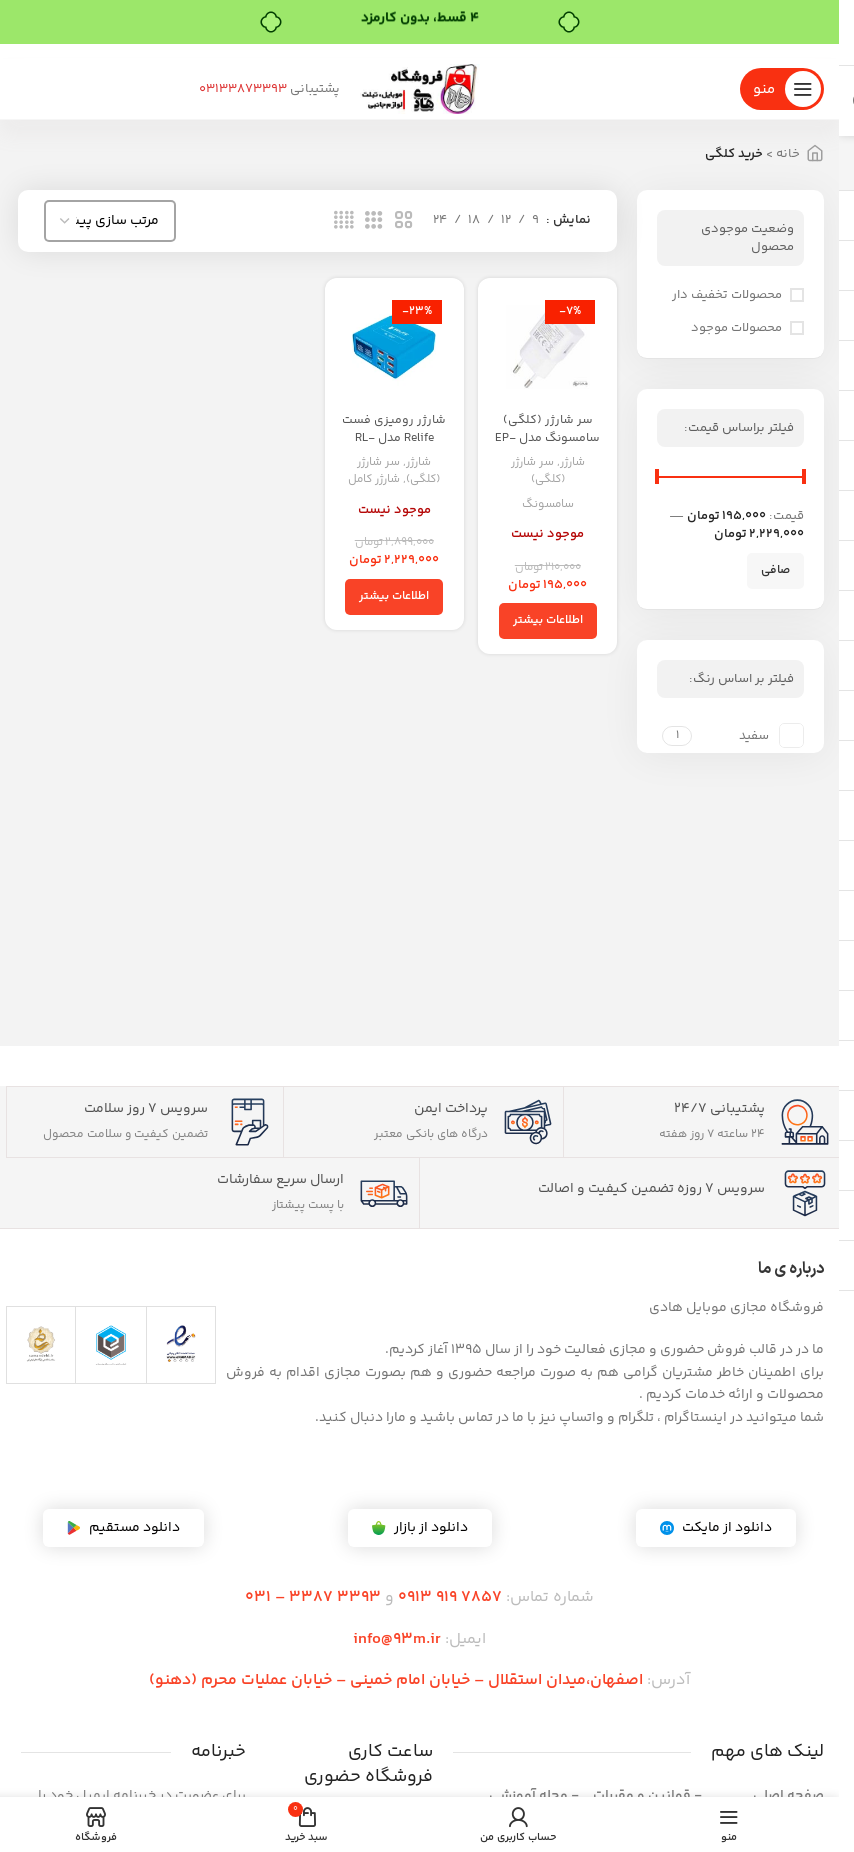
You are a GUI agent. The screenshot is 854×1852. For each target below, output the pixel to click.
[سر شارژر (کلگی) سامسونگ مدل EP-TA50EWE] (549, 345)
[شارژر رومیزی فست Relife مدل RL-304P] (394, 345)
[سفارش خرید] (110, 221)
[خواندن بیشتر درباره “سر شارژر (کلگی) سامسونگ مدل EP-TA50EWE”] (550, 618)
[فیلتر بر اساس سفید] (750, 735)
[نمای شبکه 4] (344, 221)
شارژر (576, 458)
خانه (788, 154)
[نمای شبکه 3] (374, 221)
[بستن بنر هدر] (25, 51)
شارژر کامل (372, 476)
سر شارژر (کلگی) (538, 467)
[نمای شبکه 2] (404, 221)
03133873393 (303, 89)
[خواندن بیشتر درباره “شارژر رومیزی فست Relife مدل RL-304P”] (395, 593)
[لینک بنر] (419, 51)
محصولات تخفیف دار (727, 295)
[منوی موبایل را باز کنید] (782, 89)
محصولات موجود (736, 328)
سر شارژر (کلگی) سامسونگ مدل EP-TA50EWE (550, 434)
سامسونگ (549, 500)
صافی (775, 570)
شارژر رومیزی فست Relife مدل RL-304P (394, 434)
